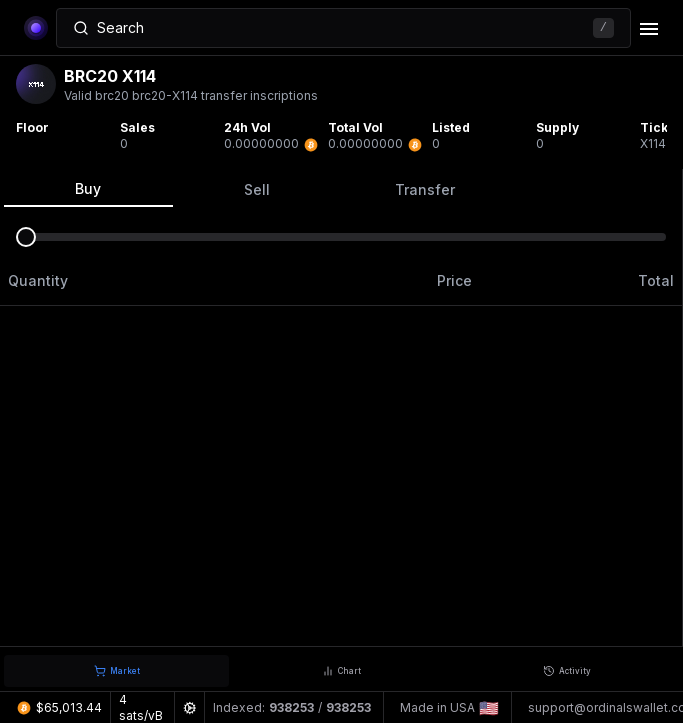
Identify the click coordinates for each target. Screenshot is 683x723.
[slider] (26, 237)
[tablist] (341, 189)
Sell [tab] (257, 189)
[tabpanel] (341, 407)
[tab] (116, 671)
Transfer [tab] (425, 189)
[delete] (649, 29)
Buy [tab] (88, 188)
